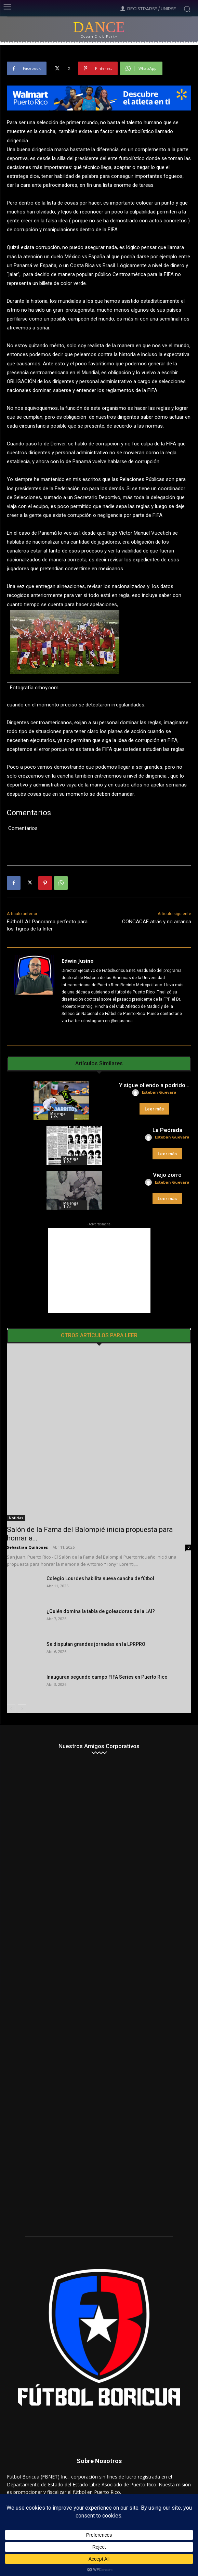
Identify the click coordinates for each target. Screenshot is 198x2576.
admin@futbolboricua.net (118, 2473)
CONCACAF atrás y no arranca (156, 922)
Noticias (16, 1484)
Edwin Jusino (78, 960)
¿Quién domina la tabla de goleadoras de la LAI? (101, 1577)
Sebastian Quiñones (27, 1513)
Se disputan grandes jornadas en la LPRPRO (96, 1610)
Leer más (154, 1108)
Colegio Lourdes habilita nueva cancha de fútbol (100, 1544)
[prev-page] (11, 1674)
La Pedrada (167, 1130)
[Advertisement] (99, 1270)
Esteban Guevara (159, 1092)
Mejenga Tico (57, 1115)
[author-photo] (136, 1092)
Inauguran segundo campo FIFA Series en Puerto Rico (107, 1643)
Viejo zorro (167, 1174)
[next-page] (22, 1674)
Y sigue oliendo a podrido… (154, 1085)
